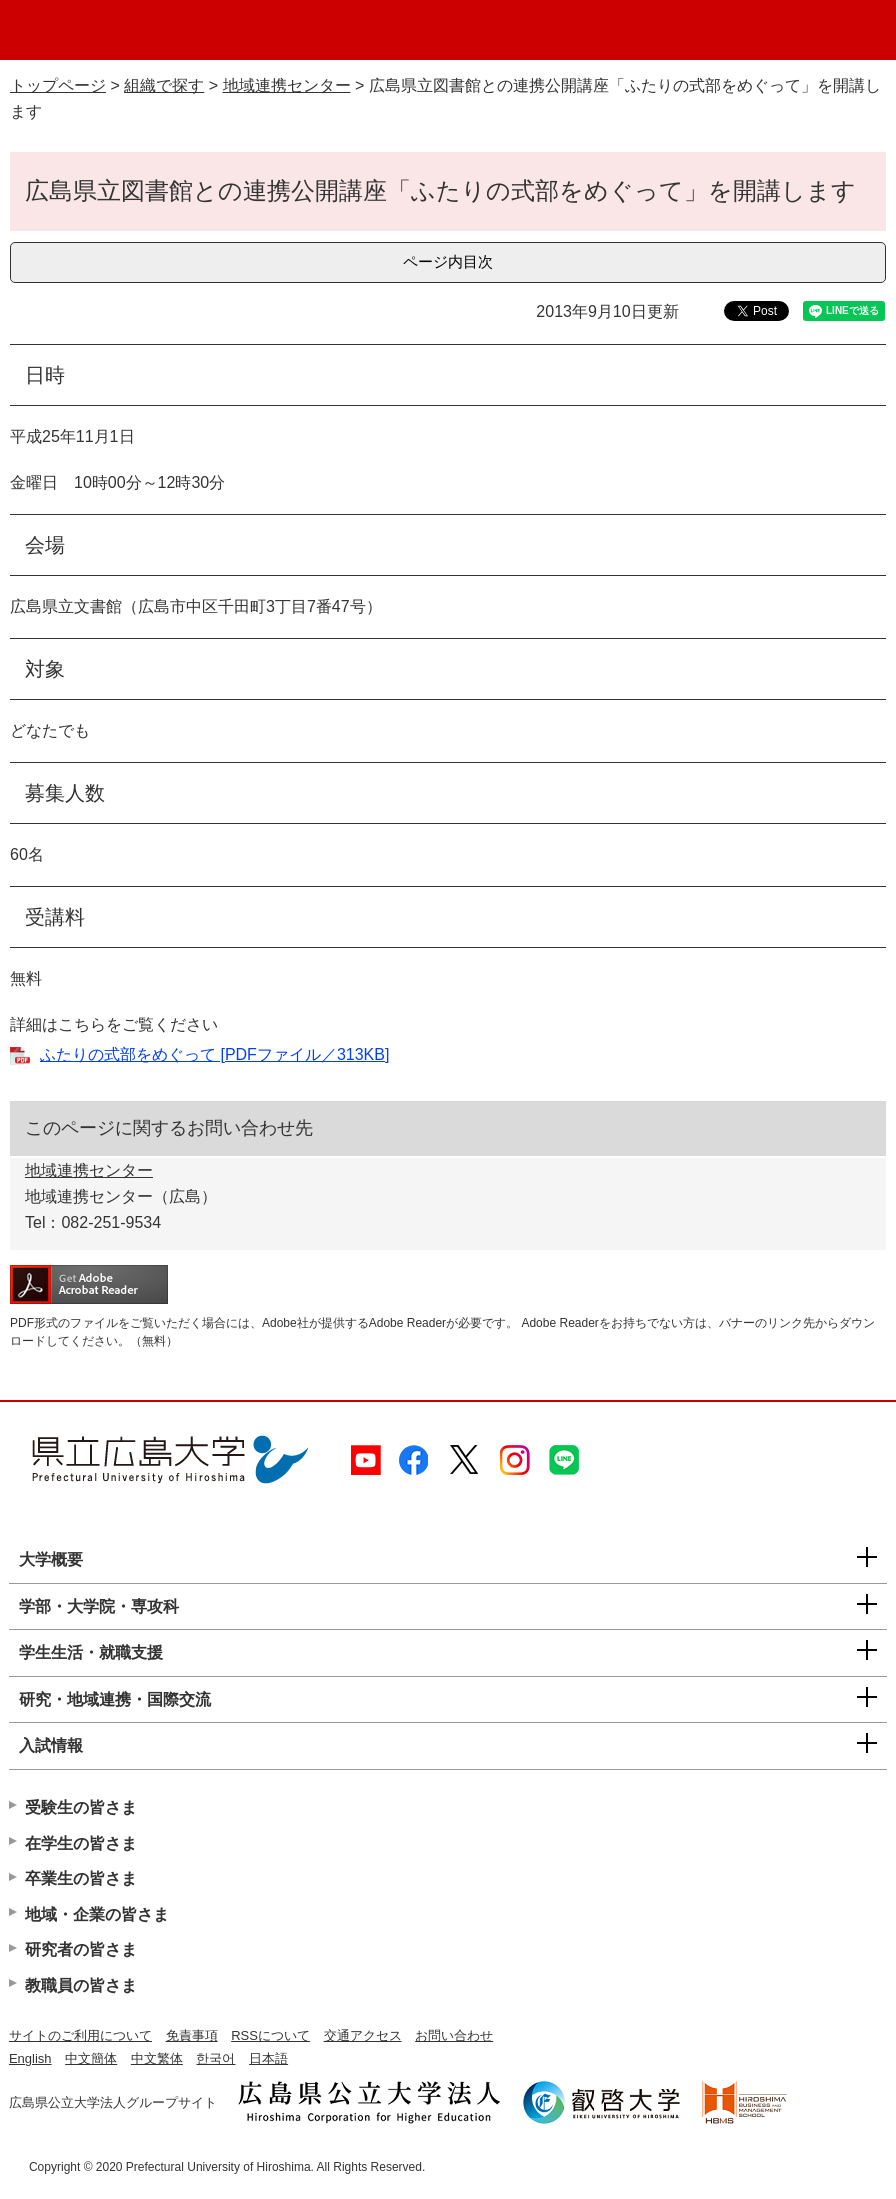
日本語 (268, 2058)
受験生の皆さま (81, 1807)
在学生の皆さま (81, 1843)
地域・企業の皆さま (97, 1914)
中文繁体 (157, 2058)
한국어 (215, 2058)
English (30, 2058)
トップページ (58, 85)
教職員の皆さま (81, 1985)
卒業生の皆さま (81, 1878)
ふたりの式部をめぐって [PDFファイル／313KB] (214, 1054)
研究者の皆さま (81, 1949)
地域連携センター (287, 85)
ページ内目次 (448, 261)
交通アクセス (363, 2035)
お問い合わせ (454, 2035)
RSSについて (270, 2035)
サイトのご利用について (80, 2035)
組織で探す (164, 85)
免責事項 (192, 2035)
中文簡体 (91, 2058)
